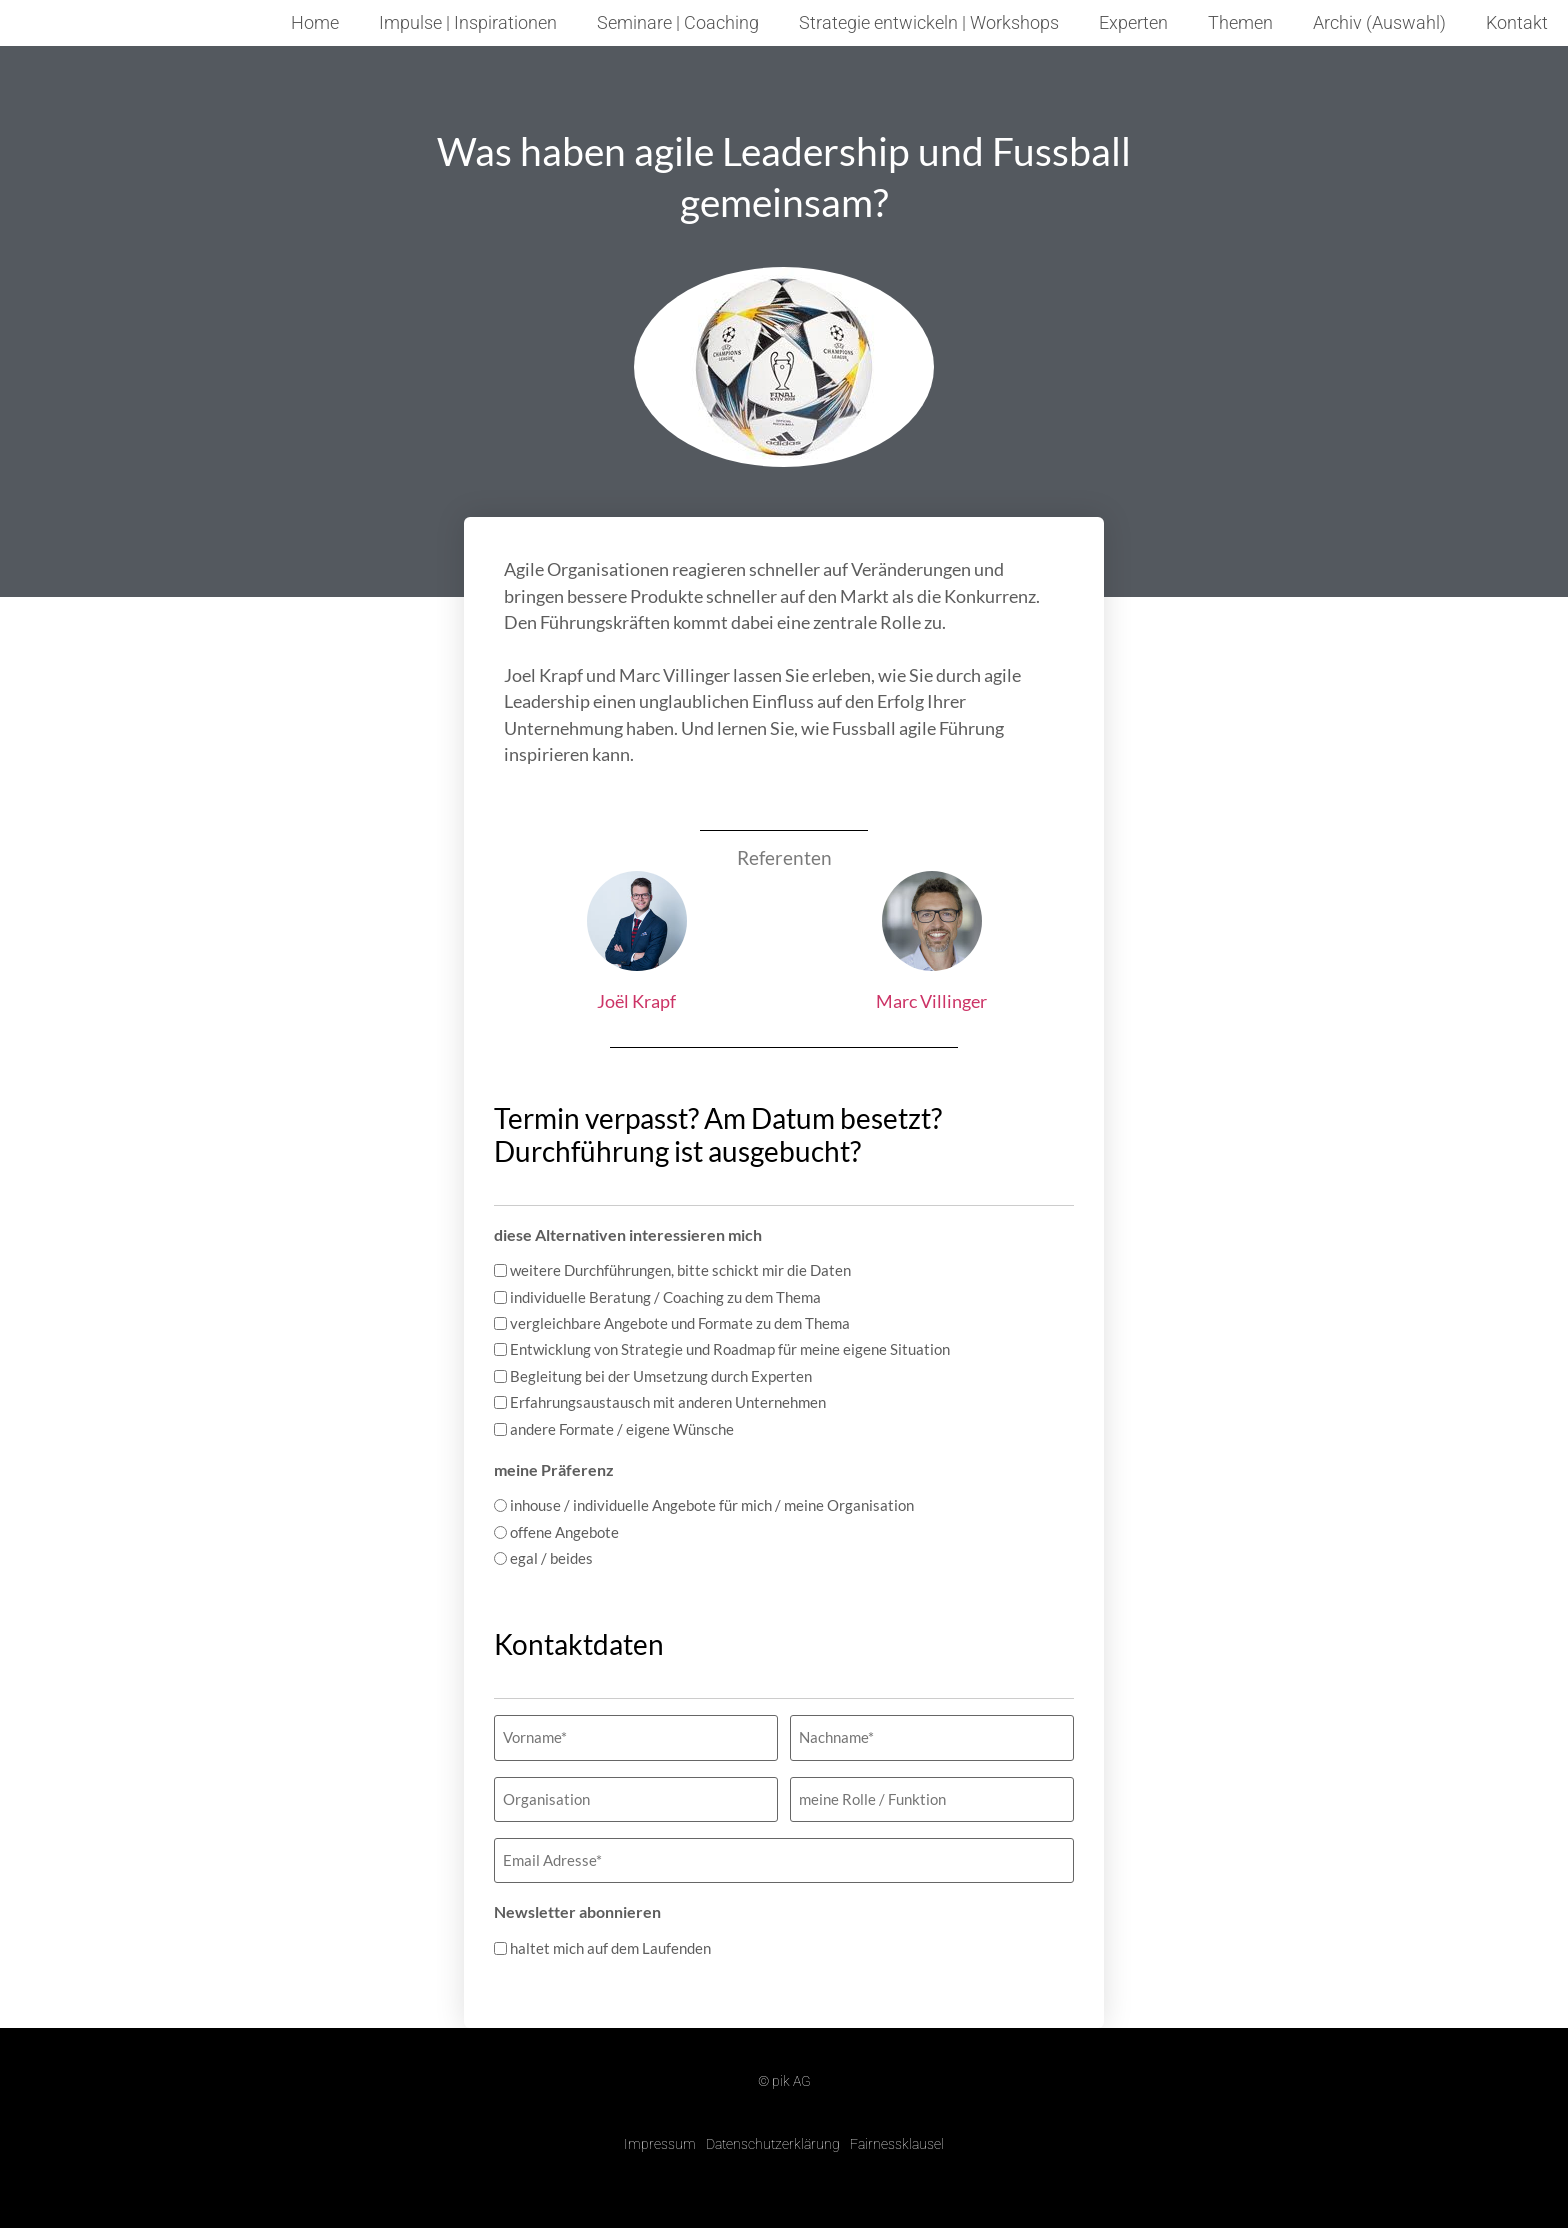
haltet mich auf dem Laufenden (610, 1933)
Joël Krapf (636, 1001)
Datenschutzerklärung (773, 2129)
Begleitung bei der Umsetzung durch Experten (661, 1376)
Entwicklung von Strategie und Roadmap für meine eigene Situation (730, 1349)
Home (315, 23)
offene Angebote (564, 1532)
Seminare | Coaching (678, 23)
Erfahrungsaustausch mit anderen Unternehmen (668, 1402)
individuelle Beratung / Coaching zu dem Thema (665, 1297)
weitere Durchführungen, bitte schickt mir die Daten (680, 1270)
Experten (1133, 23)
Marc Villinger (931, 1001)
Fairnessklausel (897, 2129)
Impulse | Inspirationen (468, 23)
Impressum (660, 2129)
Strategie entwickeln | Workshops (929, 23)
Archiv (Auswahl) (1379, 23)
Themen (1240, 23)
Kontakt (1517, 23)
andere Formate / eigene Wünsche (622, 1429)
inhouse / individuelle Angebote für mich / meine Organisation (712, 1505)
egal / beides (551, 1558)
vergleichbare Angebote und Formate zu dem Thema (680, 1323)
